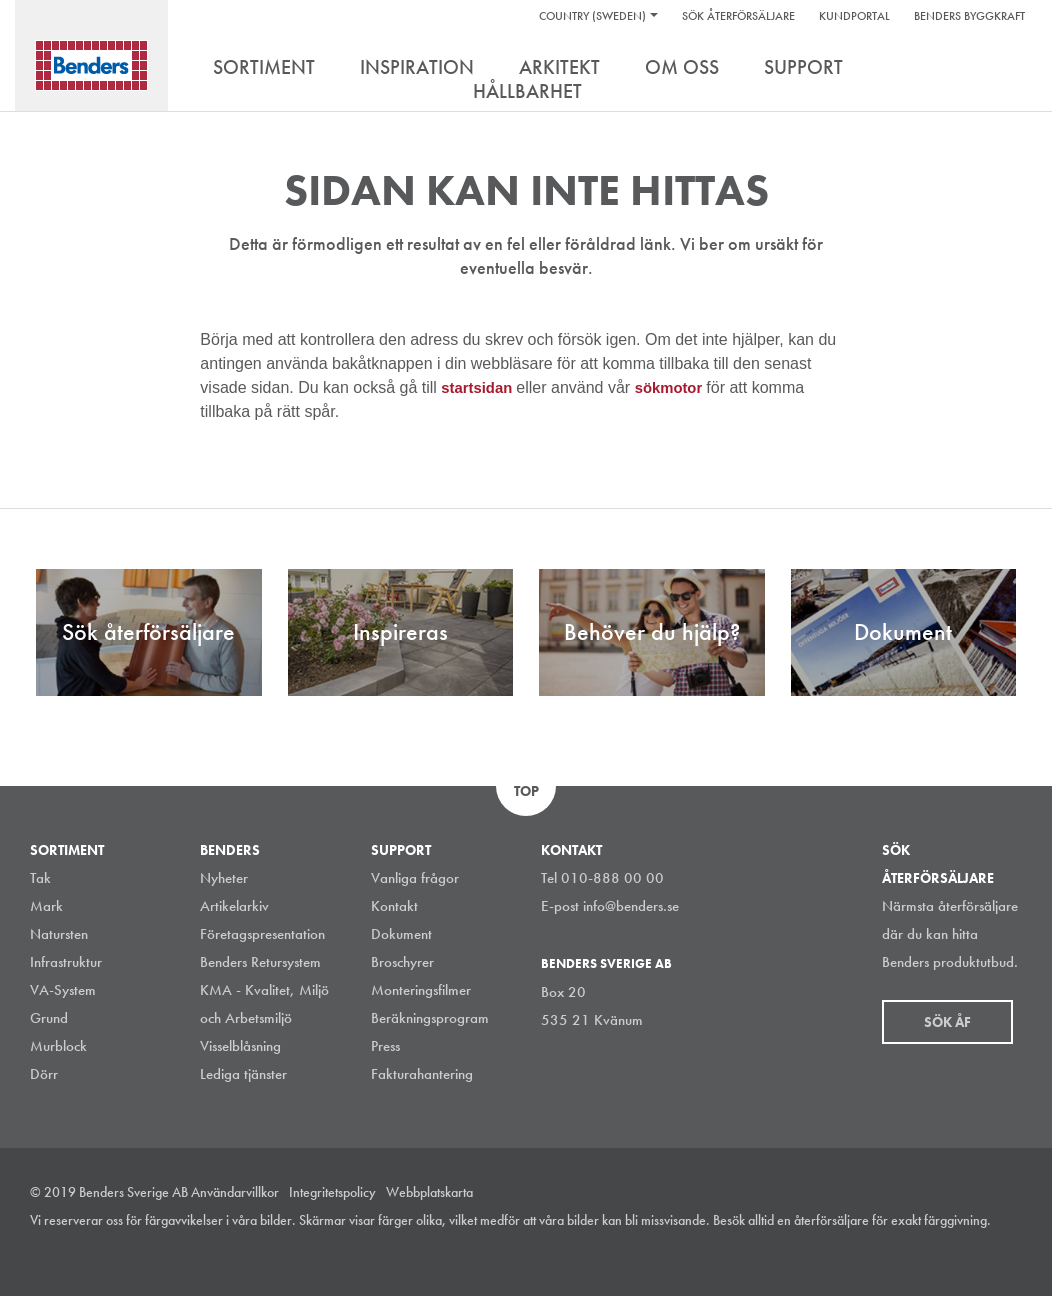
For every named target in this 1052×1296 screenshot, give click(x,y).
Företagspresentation (262, 934)
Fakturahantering (422, 1074)
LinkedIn (921, 1250)
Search (1007, 69)
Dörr (44, 1074)
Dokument (401, 934)
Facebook (966, 1250)
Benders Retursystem (260, 962)
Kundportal (854, 16)
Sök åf (947, 1022)
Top (526, 791)
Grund (49, 1018)
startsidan (481, 387)
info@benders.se (631, 906)
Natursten (59, 934)
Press (385, 1046)
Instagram (876, 1250)
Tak (40, 878)
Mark (46, 906)
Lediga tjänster (243, 1074)
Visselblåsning (240, 1046)
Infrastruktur (66, 962)
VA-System (63, 990)
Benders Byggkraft (969, 16)
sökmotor (679, 387)
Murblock (58, 1046)
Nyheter (224, 878)
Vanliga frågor (415, 878)
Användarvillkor (235, 1192)
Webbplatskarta (429, 1192)
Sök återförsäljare (738, 16)
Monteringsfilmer (421, 990)
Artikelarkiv (234, 906)
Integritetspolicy (332, 1192)
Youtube (1011, 1250)
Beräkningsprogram (430, 1018)
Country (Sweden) (592, 16)
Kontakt (394, 906)
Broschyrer (402, 962)
